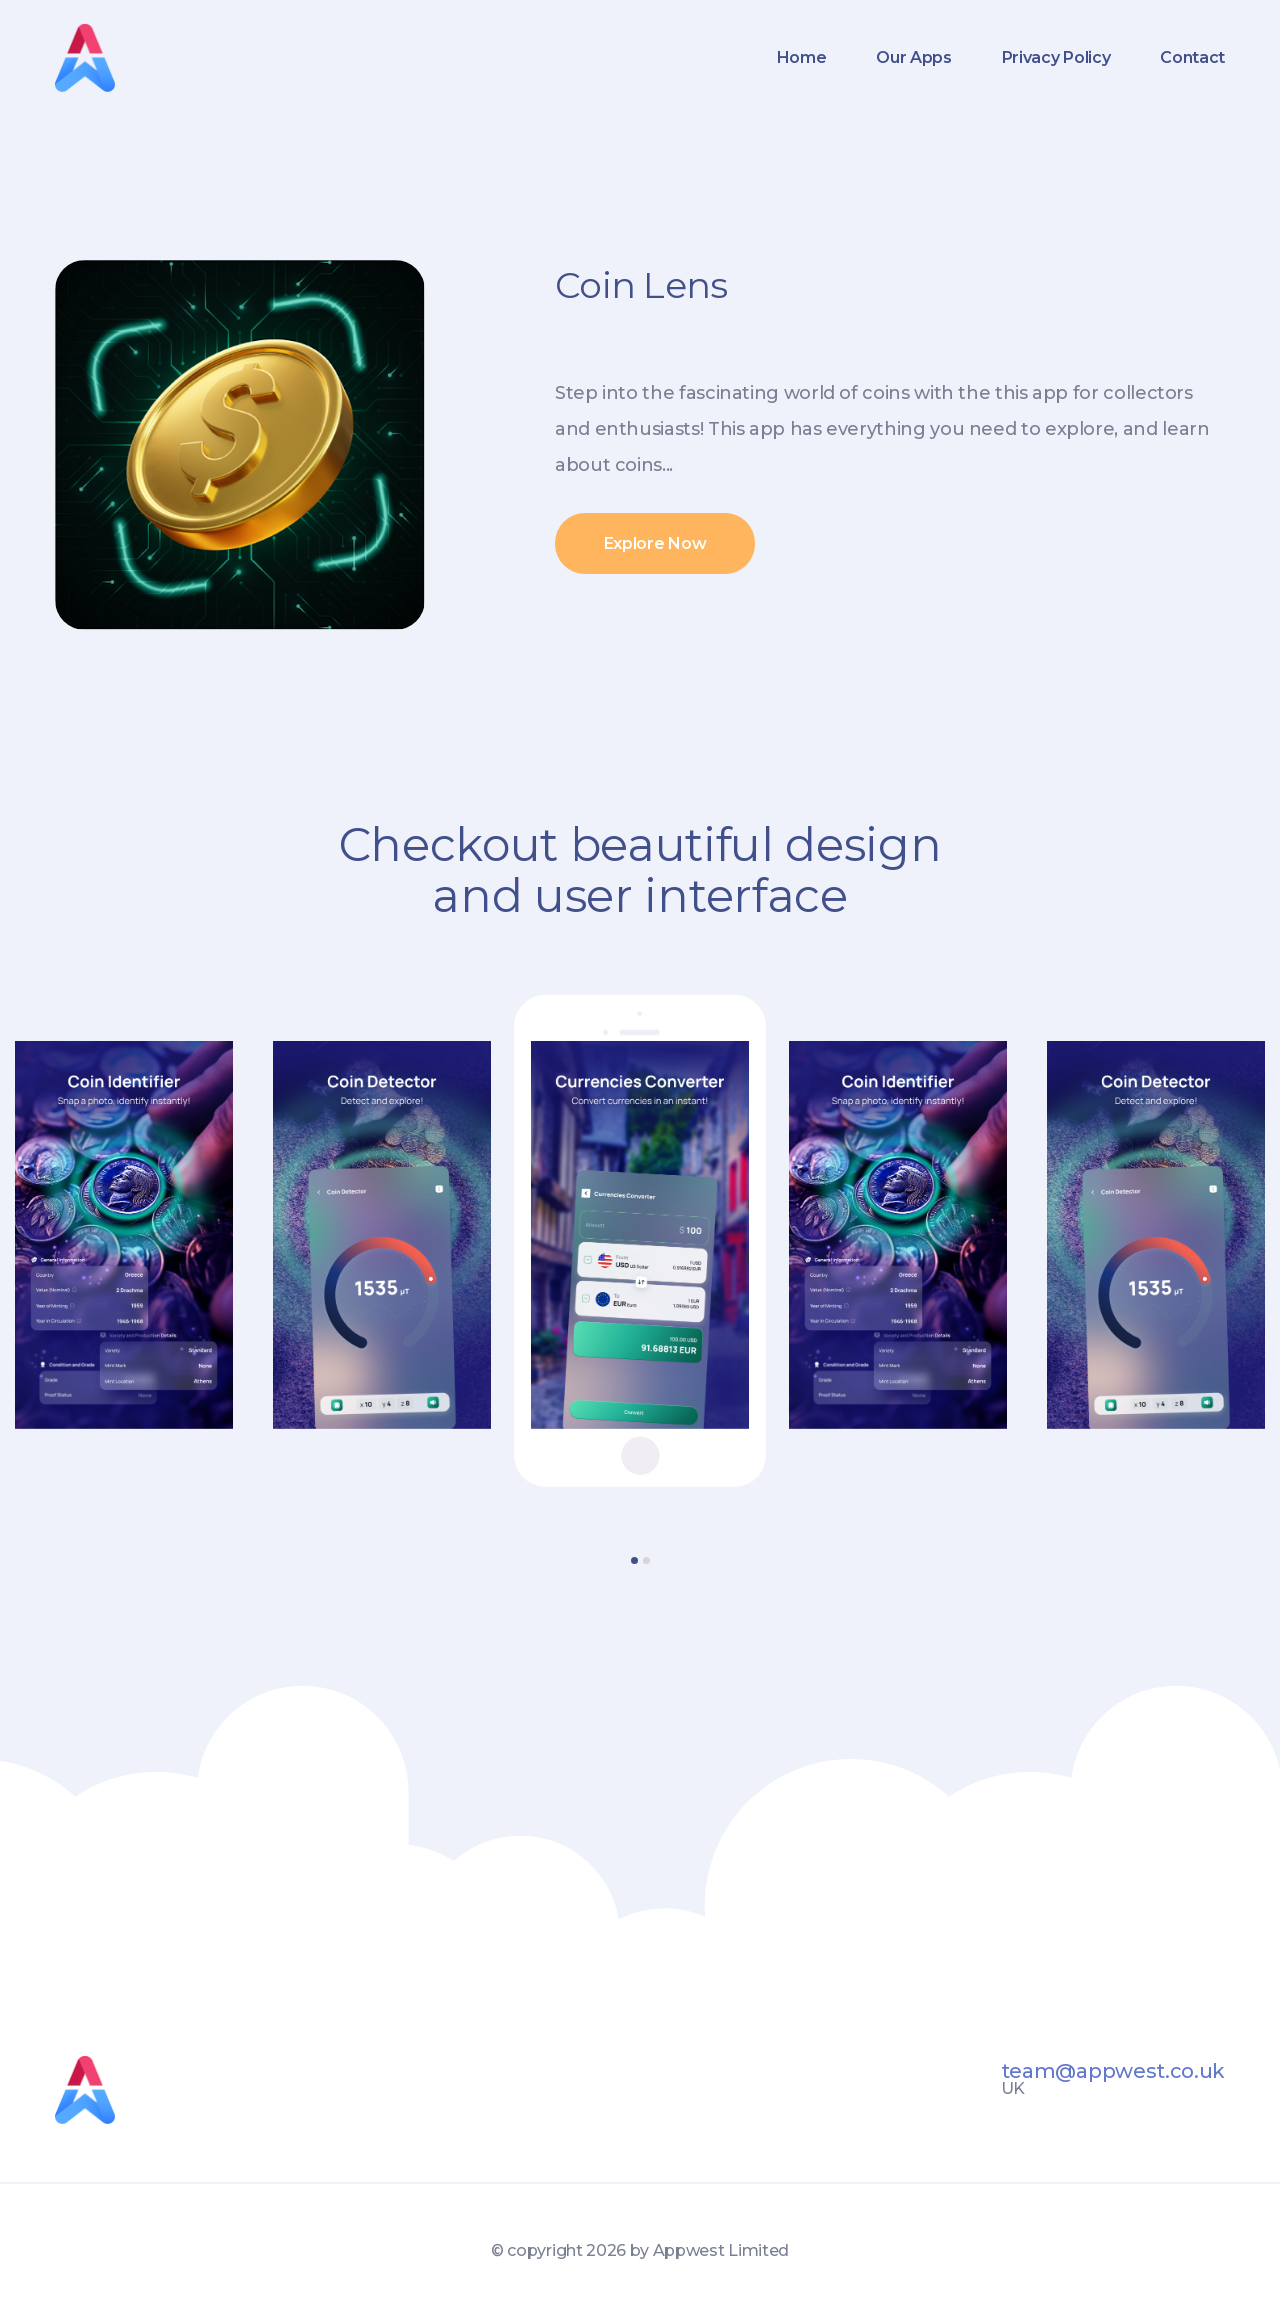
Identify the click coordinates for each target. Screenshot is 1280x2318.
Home (802, 57)
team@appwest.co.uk (1113, 2071)
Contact (1192, 57)
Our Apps (913, 57)
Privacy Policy (1056, 57)
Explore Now (655, 543)
